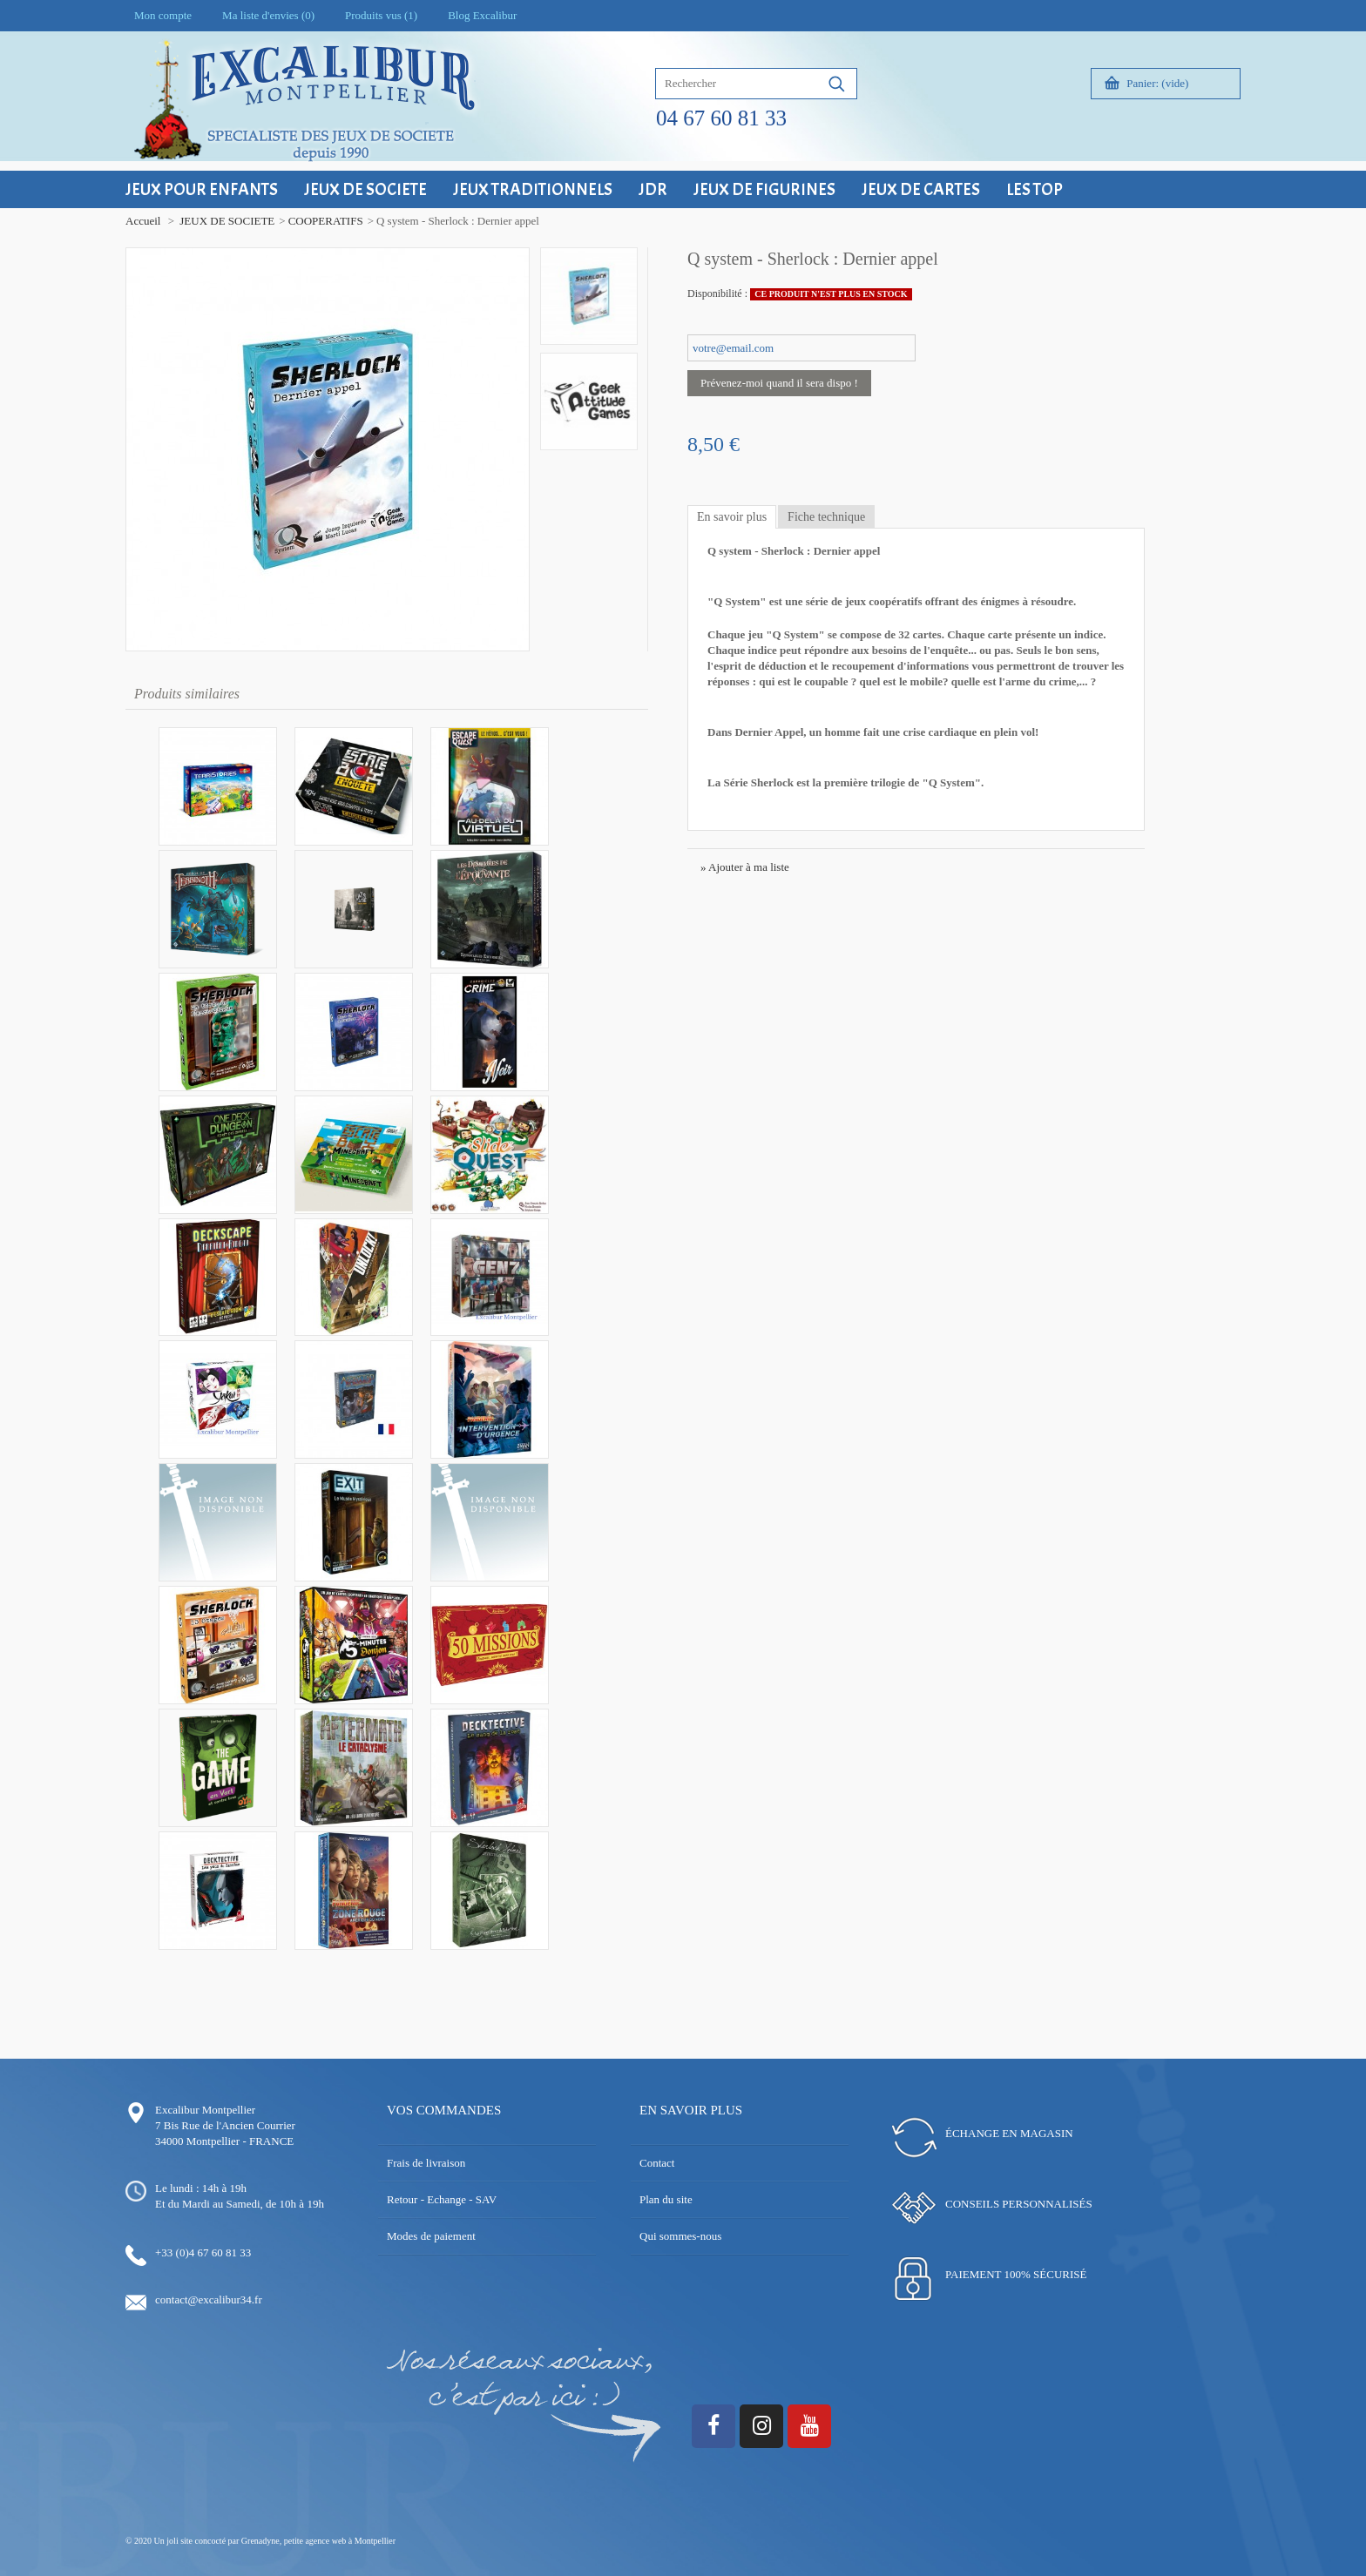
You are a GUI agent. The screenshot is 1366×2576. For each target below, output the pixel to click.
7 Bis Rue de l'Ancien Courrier (225, 2125)
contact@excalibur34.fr (208, 2299)
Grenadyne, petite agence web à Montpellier (318, 2541)
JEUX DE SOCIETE (226, 220)
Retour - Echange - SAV (442, 2199)
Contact (656, 2162)
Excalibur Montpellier (205, 2109)
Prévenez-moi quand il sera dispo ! (779, 382)
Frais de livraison (426, 2162)
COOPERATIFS (325, 220)
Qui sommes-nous (680, 2235)
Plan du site (666, 2199)
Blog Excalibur (482, 15)
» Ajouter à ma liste (744, 866)
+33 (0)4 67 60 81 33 (203, 2252)
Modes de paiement (431, 2235)
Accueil (142, 220)
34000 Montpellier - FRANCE (224, 2141)
